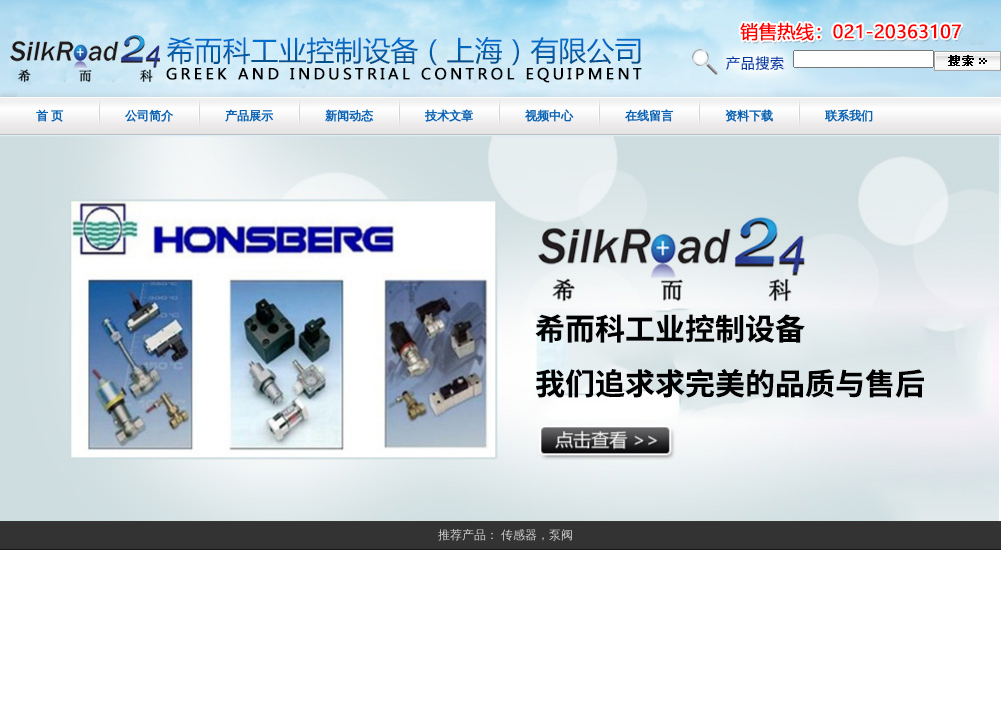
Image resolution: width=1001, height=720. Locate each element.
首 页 (49, 116)
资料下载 (749, 116)
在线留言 (649, 116)
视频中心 (549, 116)
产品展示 (249, 116)
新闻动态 (349, 116)
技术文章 (449, 116)
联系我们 (849, 116)
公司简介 (149, 116)
